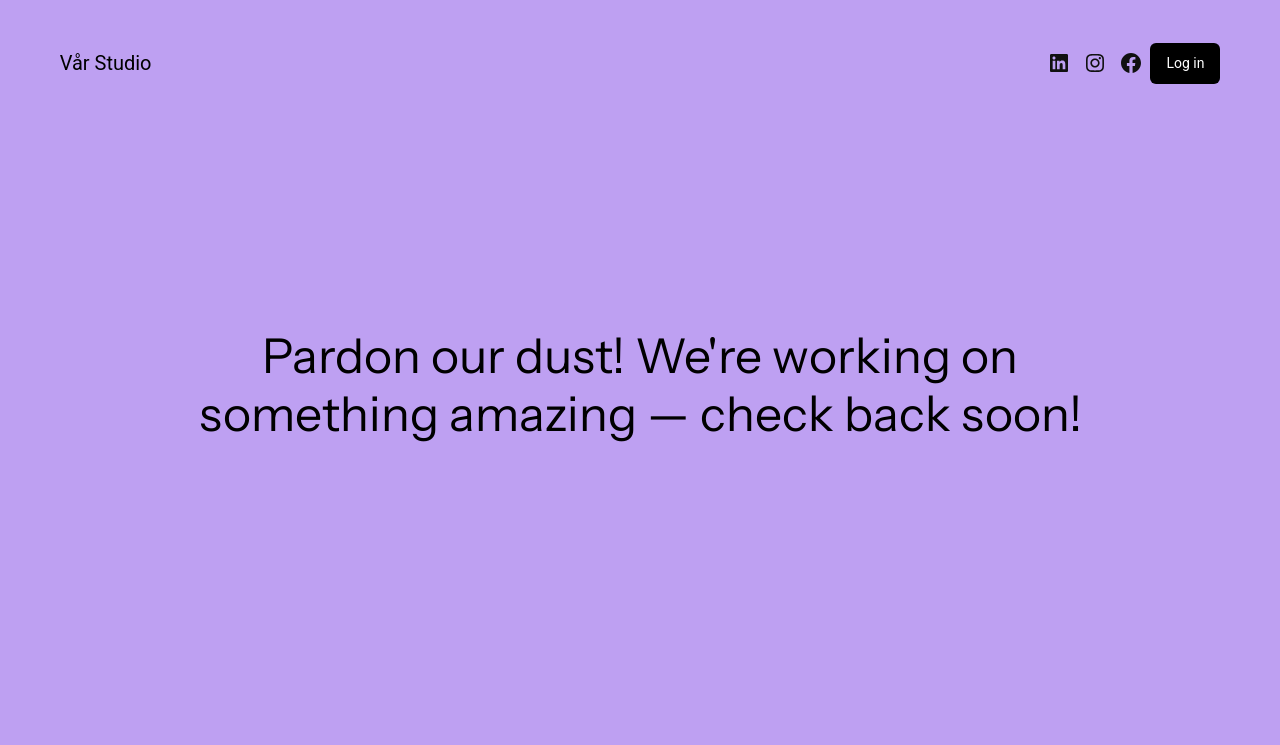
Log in (1185, 63)
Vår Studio (106, 63)
